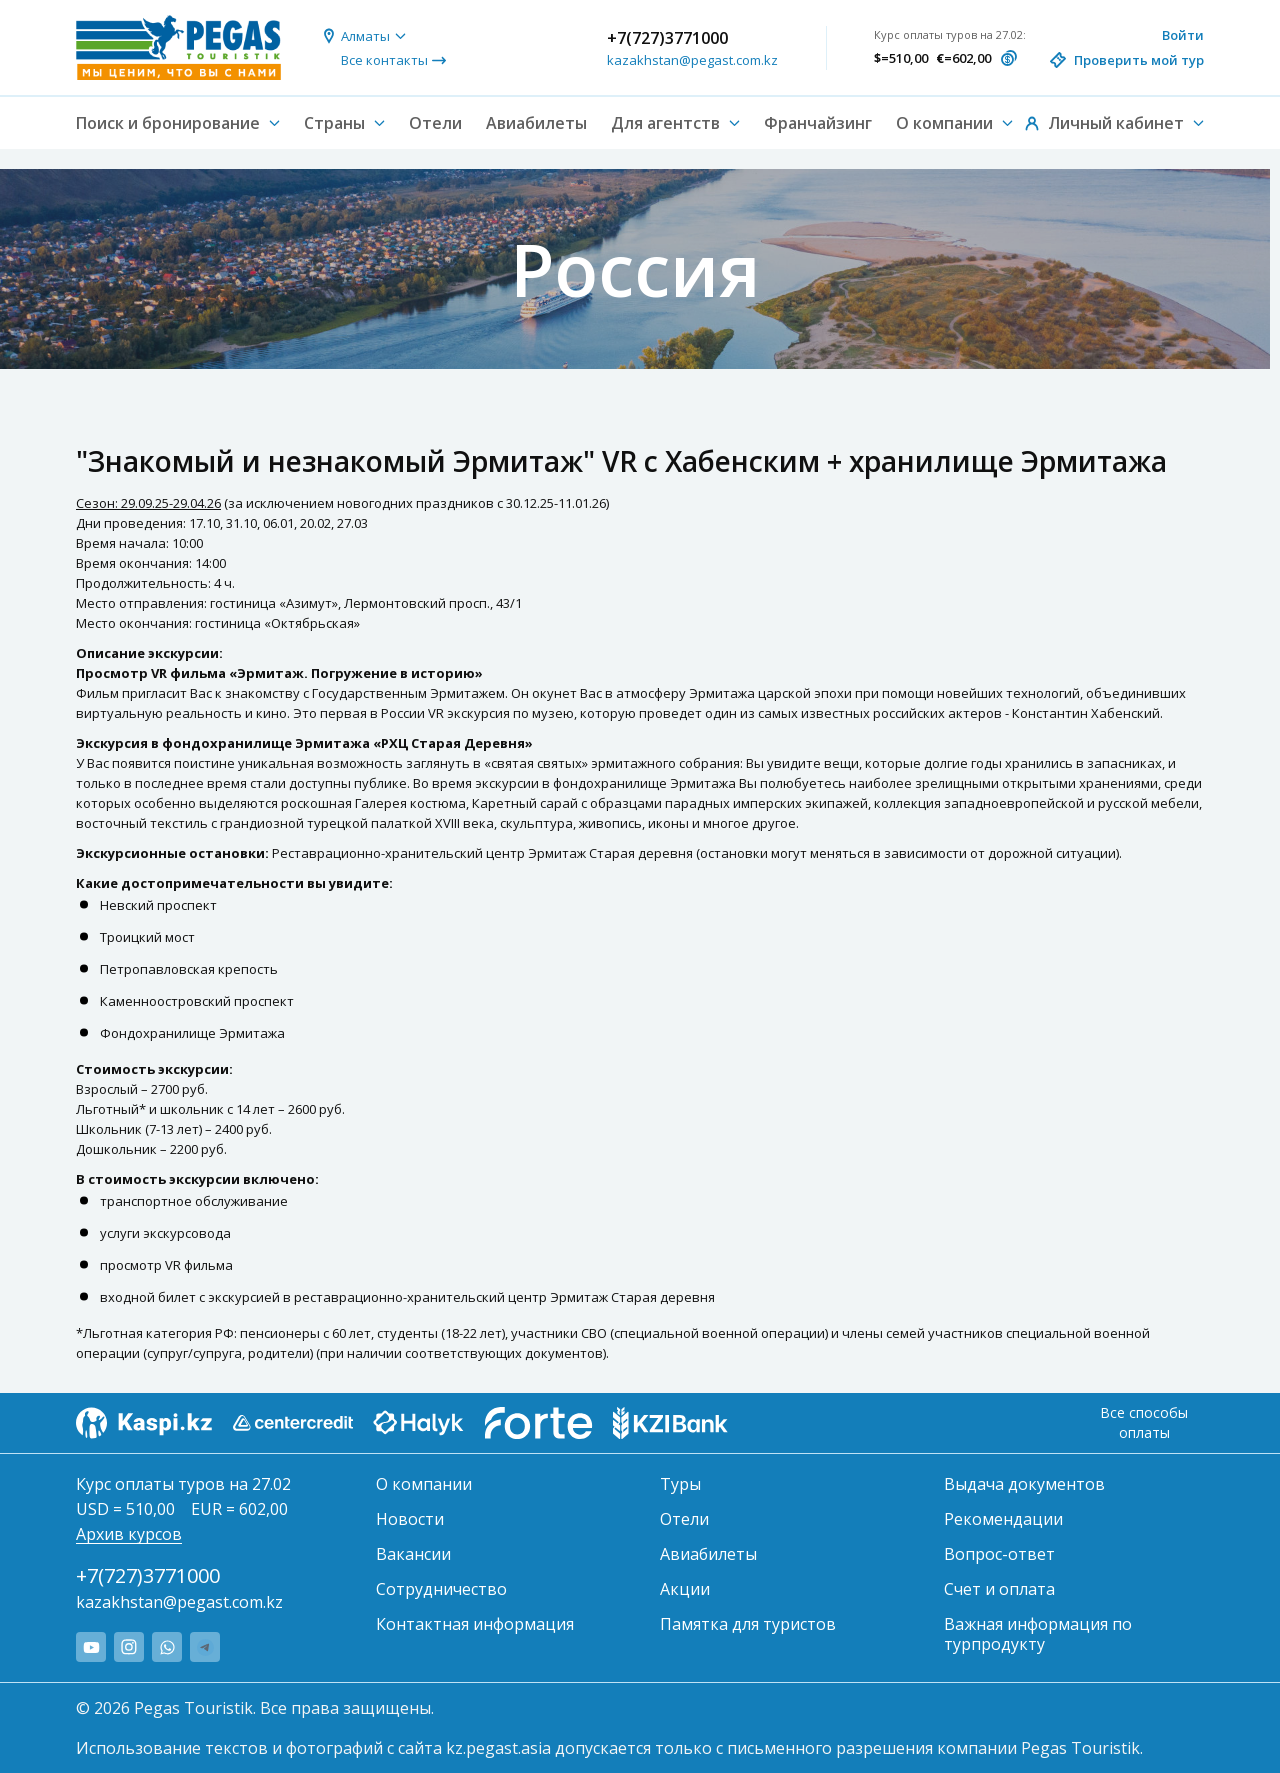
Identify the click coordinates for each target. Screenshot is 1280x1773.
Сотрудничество (441, 1589)
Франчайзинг (818, 123)
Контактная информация (475, 1624)
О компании (424, 1484)
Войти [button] (1183, 35)
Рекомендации (1003, 1519)
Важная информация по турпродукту (1038, 1634)
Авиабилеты (536, 123)
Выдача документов (1024, 1484)
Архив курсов (129, 1534)
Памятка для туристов (748, 1624)
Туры (680, 1484)
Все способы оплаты (1144, 1422)
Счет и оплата (999, 1589)
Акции (685, 1589)
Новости (410, 1519)
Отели (435, 123)
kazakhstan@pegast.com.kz (692, 60)
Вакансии (413, 1554)
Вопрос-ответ (999, 1554)
